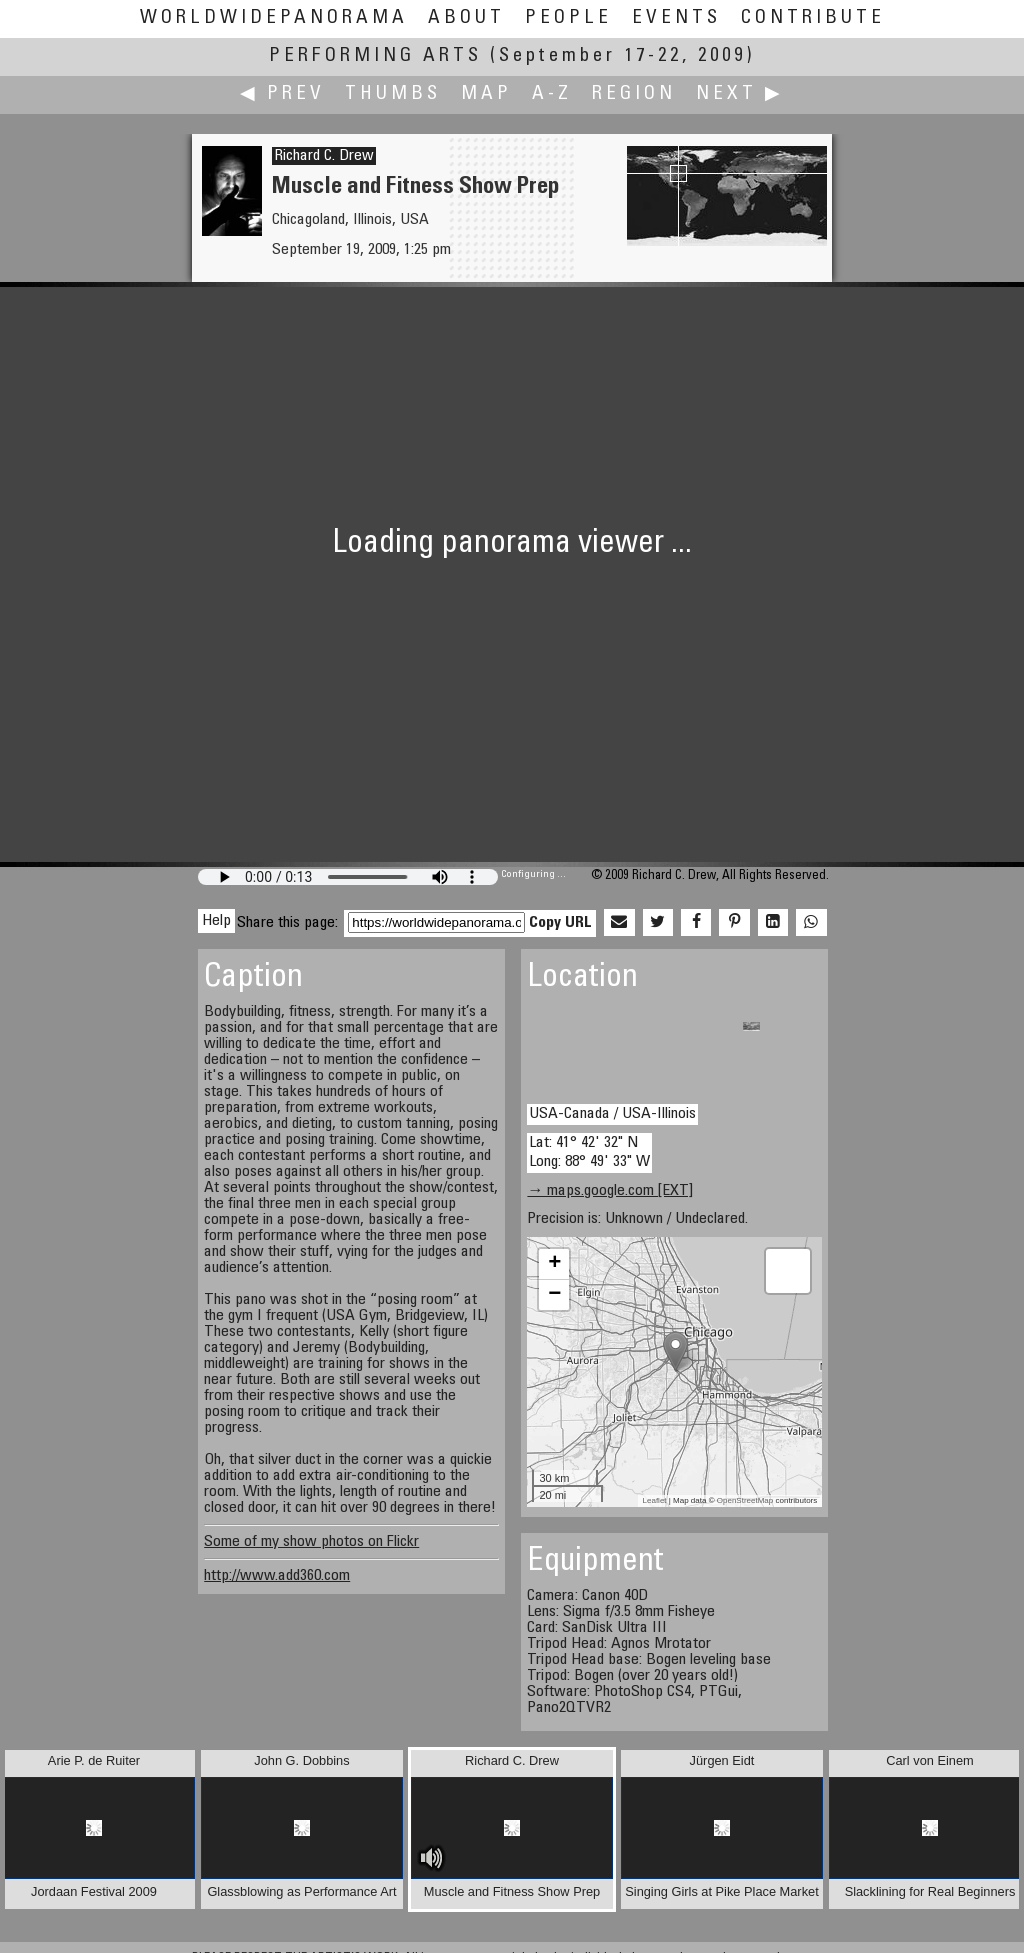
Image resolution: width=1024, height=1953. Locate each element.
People (568, 18)
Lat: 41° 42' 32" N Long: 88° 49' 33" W (589, 1152)
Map (486, 94)
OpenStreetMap (745, 1500)
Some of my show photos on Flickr (311, 1542)
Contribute (813, 18)
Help (216, 921)
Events (676, 18)
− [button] (554, 1295)
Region (634, 94)
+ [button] (554, 1264)
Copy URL (560, 923)
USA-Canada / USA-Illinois (612, 1114)
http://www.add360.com (277, 1576)
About (466, 18)
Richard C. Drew (324, 156)
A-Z (552, 94)
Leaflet (655, 1500)
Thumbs (393, 94)
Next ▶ (740, 94)
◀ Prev (282, 94)
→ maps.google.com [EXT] (610, 1191)
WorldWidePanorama (274, 18)
